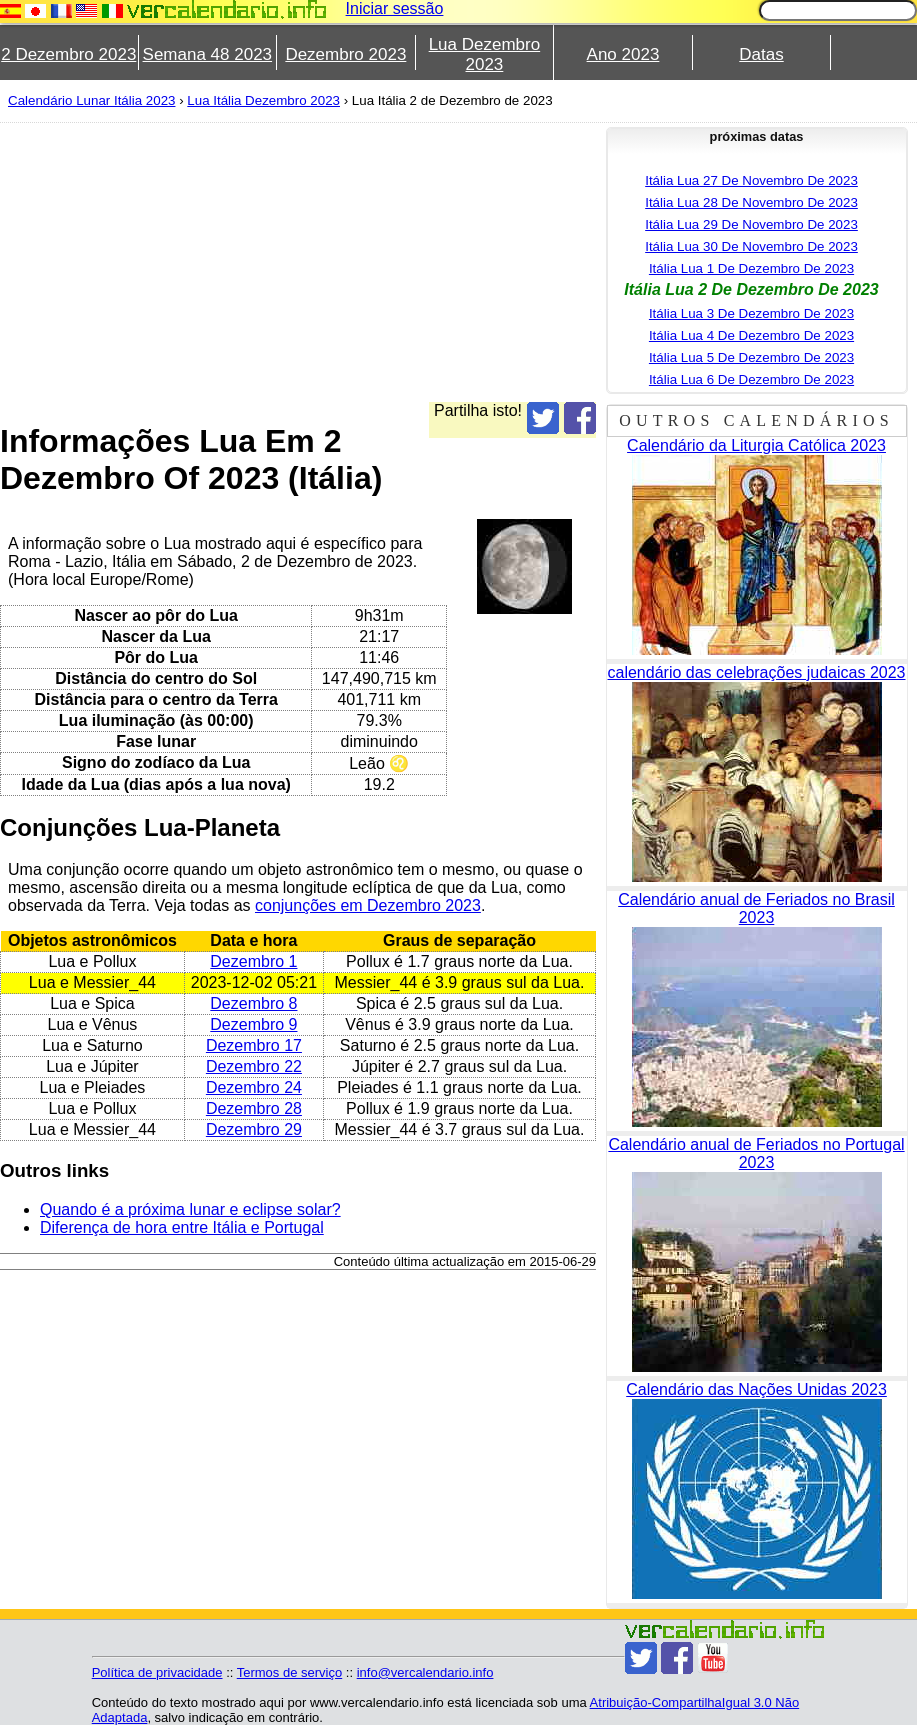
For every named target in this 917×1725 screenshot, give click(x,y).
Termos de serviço (289, 1672)
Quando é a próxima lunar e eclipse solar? (190, 1209)
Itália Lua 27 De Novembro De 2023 (751, 180)
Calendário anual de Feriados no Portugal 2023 (756, 1153)
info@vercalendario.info (425, 1672)
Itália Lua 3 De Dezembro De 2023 (751, 313)
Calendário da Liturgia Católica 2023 (756, 445)
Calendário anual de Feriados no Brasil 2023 (756, 908)
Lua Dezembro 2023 (485, 54)
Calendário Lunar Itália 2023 (91, 100)
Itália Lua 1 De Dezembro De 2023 (751, 268)
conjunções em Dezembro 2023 (368, 905)
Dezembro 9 (253, 1024)
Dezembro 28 (254, 1108)
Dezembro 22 (254, 1066)
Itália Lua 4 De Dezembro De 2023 (751, 335)
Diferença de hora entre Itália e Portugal (182, 1227)
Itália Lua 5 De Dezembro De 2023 (751, 357)
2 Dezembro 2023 (68, 54)
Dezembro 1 (253, 961)
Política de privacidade (157, 1672)
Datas (761, 54)
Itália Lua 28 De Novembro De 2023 (751, 202)
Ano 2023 (623, 54)
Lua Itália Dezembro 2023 (263, 100)
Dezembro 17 (254, 1045)
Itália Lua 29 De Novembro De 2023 (751, 224)
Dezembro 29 (254, 1129)
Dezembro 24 (254, 1087)
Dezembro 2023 (345, 54)
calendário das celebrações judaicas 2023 (757, 672)
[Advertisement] (298, 262)
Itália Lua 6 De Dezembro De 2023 (751, 379)
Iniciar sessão (395, 8)
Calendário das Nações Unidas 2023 (756, 1389)
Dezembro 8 (253, 1003)
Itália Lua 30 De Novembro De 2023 (751, 246)
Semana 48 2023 (208, 54)
